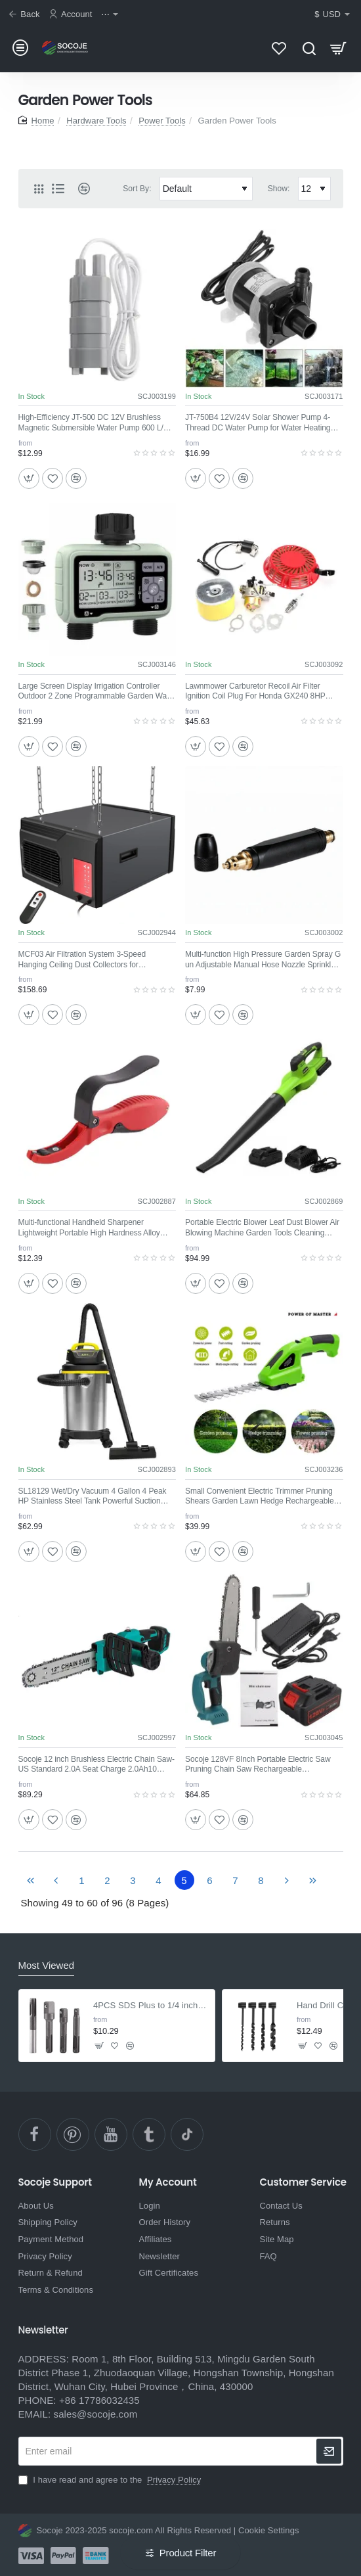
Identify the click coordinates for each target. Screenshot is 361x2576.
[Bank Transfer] (96, 2555)
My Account (168, 2182)
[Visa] (31, 2555)
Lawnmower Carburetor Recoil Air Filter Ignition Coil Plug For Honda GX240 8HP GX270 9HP (255, 691)
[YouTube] (111, 2134)
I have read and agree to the (111, 2480)
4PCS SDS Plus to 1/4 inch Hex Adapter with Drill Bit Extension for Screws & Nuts (150, 2005)
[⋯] (111, 15)
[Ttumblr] (149, 2134)
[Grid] (39, 188)
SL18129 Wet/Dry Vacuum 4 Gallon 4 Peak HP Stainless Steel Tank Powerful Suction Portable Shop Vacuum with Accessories (92, 1496)
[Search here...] (309, 47)
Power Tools (162, 121)
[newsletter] (328, 2451)
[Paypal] (63, 2555)
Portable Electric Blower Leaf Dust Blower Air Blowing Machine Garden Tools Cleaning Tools (262, 1228)
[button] (28, 478)
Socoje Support (55, 2182)
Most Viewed (46, 1965)
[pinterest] (72, 2134)
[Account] (72, 15)
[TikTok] (187, 2134)
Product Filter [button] (187, 2552)
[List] (58, 188)
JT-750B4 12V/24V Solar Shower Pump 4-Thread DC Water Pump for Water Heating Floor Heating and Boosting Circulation (257, 423)
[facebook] (34, 2134)
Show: (279, 188)
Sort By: (137, 188)
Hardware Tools (96, 121)
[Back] (25, 15)
